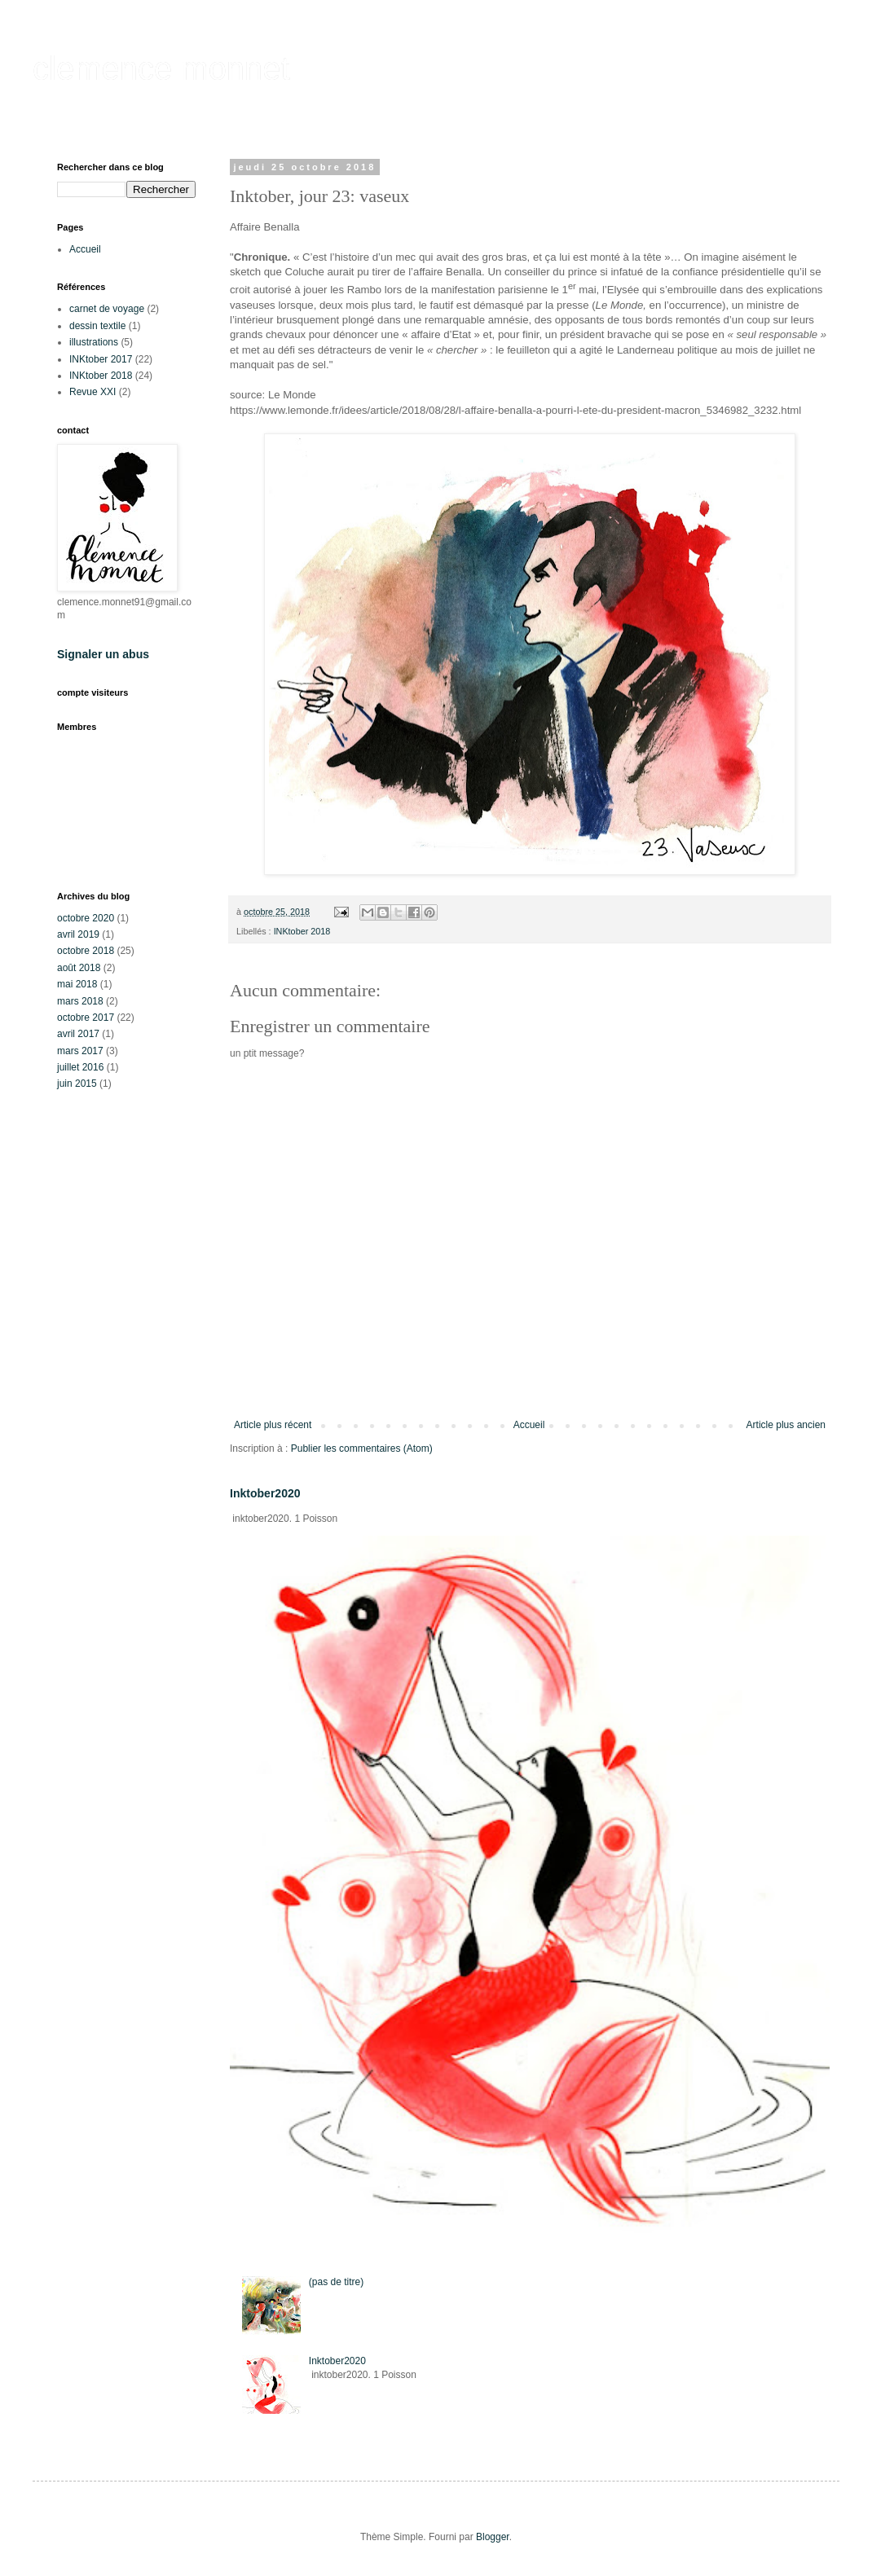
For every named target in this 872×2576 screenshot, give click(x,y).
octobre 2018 (85, 950)
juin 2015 (77, 1083)
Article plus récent (272, 1425)
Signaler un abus (103, 654)
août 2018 (78, 968)
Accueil (529, 1425)
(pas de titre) (336, 2282)
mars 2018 (80, 1001)
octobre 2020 (85, 918)
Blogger (492, 2537)
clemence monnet (161, 68)
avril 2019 (78, 934)
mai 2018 (77, 984)
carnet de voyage (106, 308)
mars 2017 (80, 1051)
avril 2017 (78, 1034)
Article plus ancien (786, 1425)
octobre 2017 (85, 1017)
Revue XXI (92, 392)
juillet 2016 (80, 1067)
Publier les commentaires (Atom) (362, 1448)
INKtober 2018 (302, 931)
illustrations (93, 342)
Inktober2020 (265, 1493)
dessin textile (97, 326)
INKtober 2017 (100, 359)
